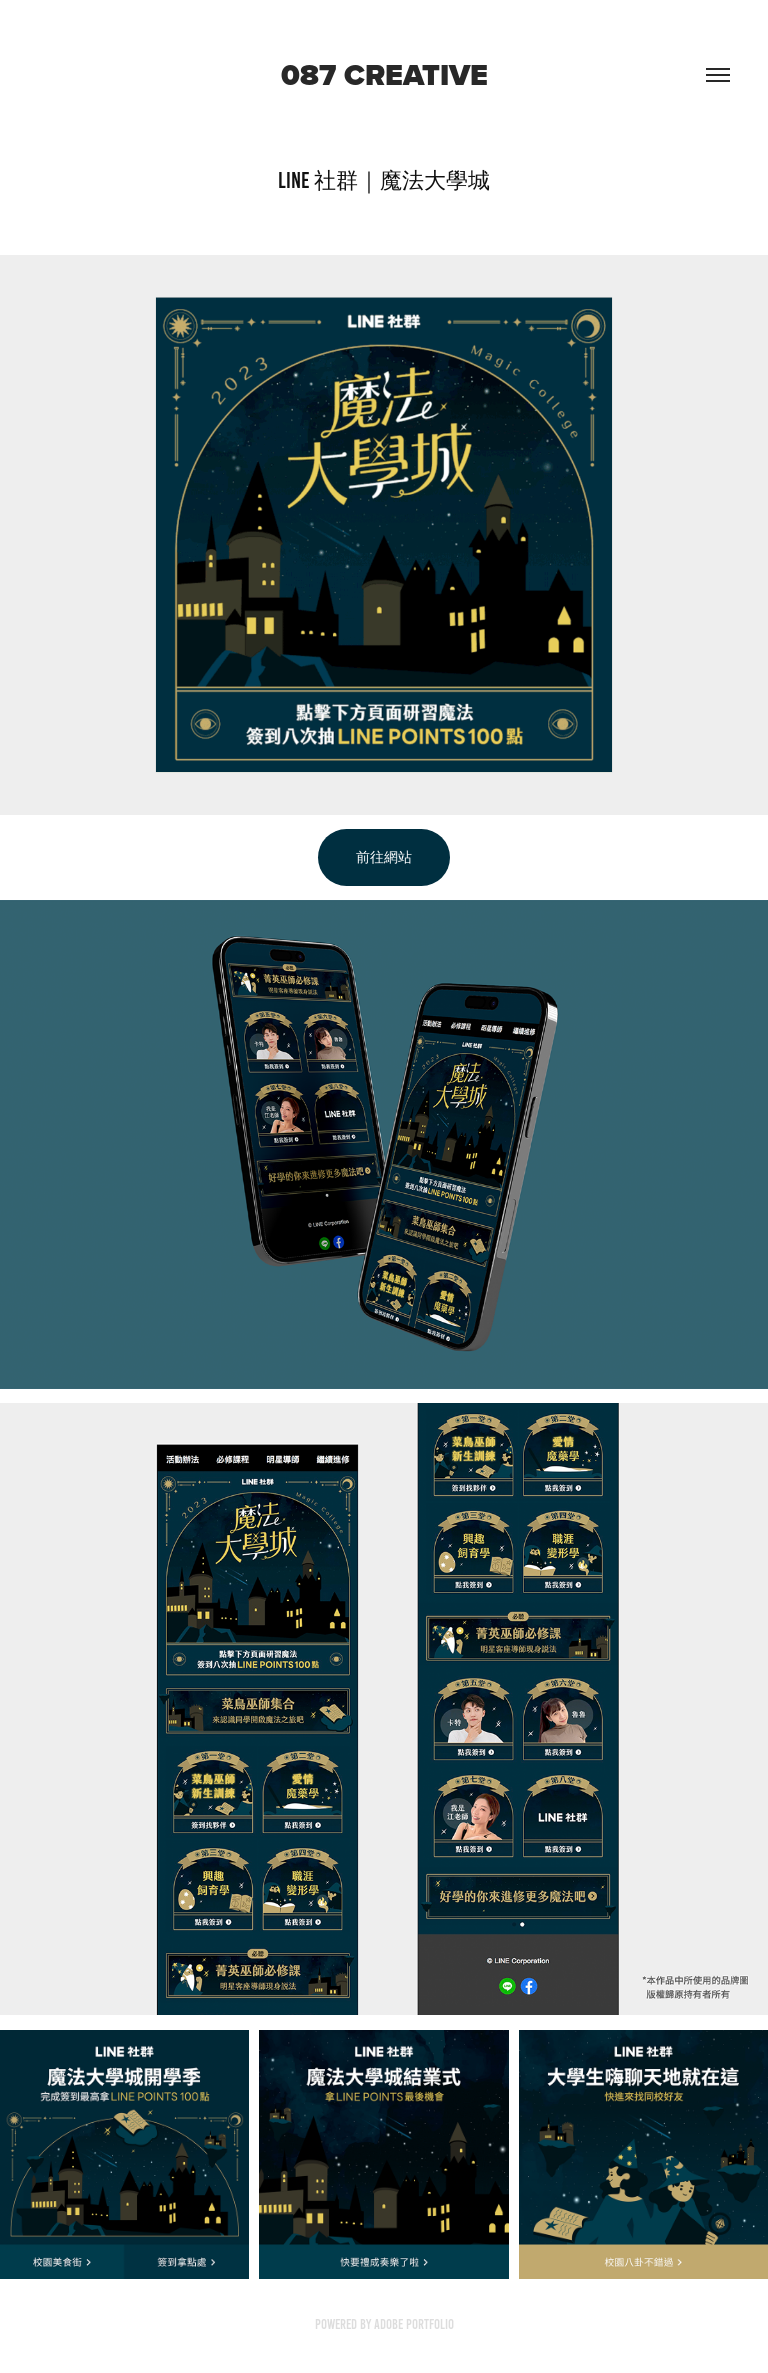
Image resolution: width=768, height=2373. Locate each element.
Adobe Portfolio (414, 2324)
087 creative (384, 75)
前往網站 (384, 857)
